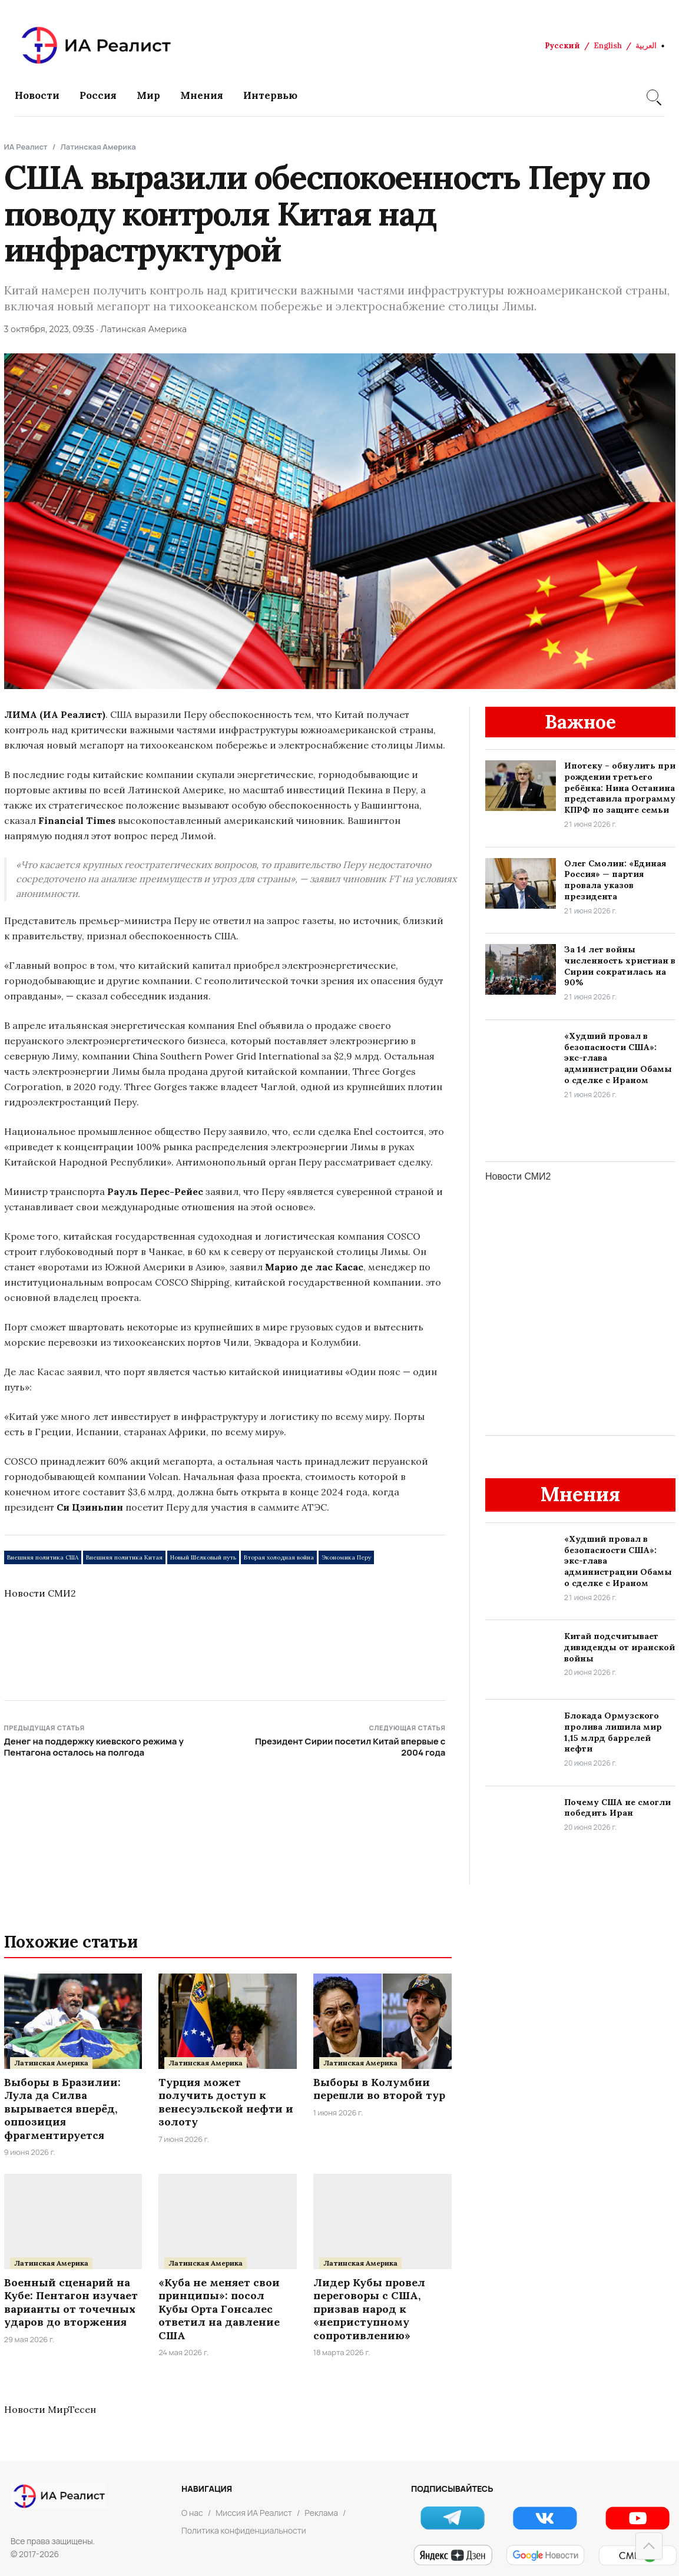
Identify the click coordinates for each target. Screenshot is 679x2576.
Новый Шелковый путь (203, 1557)
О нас (192, 2512)
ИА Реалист (26, 146)
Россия (98, 95)
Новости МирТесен (50, 2409)
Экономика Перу (346, 1557)
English (608, 46)
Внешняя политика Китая (124, 1557)
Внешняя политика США (42, 1557)
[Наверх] (649, 2546)
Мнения (201, 95)
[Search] (652, 95)
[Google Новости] (545, 2555)
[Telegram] (452, 2518)
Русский (562, 46)
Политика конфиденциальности (243, 2530)
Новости (37, 95)
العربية (646, 46)
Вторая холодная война (279, 1557)
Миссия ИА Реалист (254, 2512)
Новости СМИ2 (40, 1593)
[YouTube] (637, 2518)
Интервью (270, 95)
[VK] (545, 2518)
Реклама (321, 2512)
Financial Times (76, 820)
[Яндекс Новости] (452, 2555)
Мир (148, 95)
